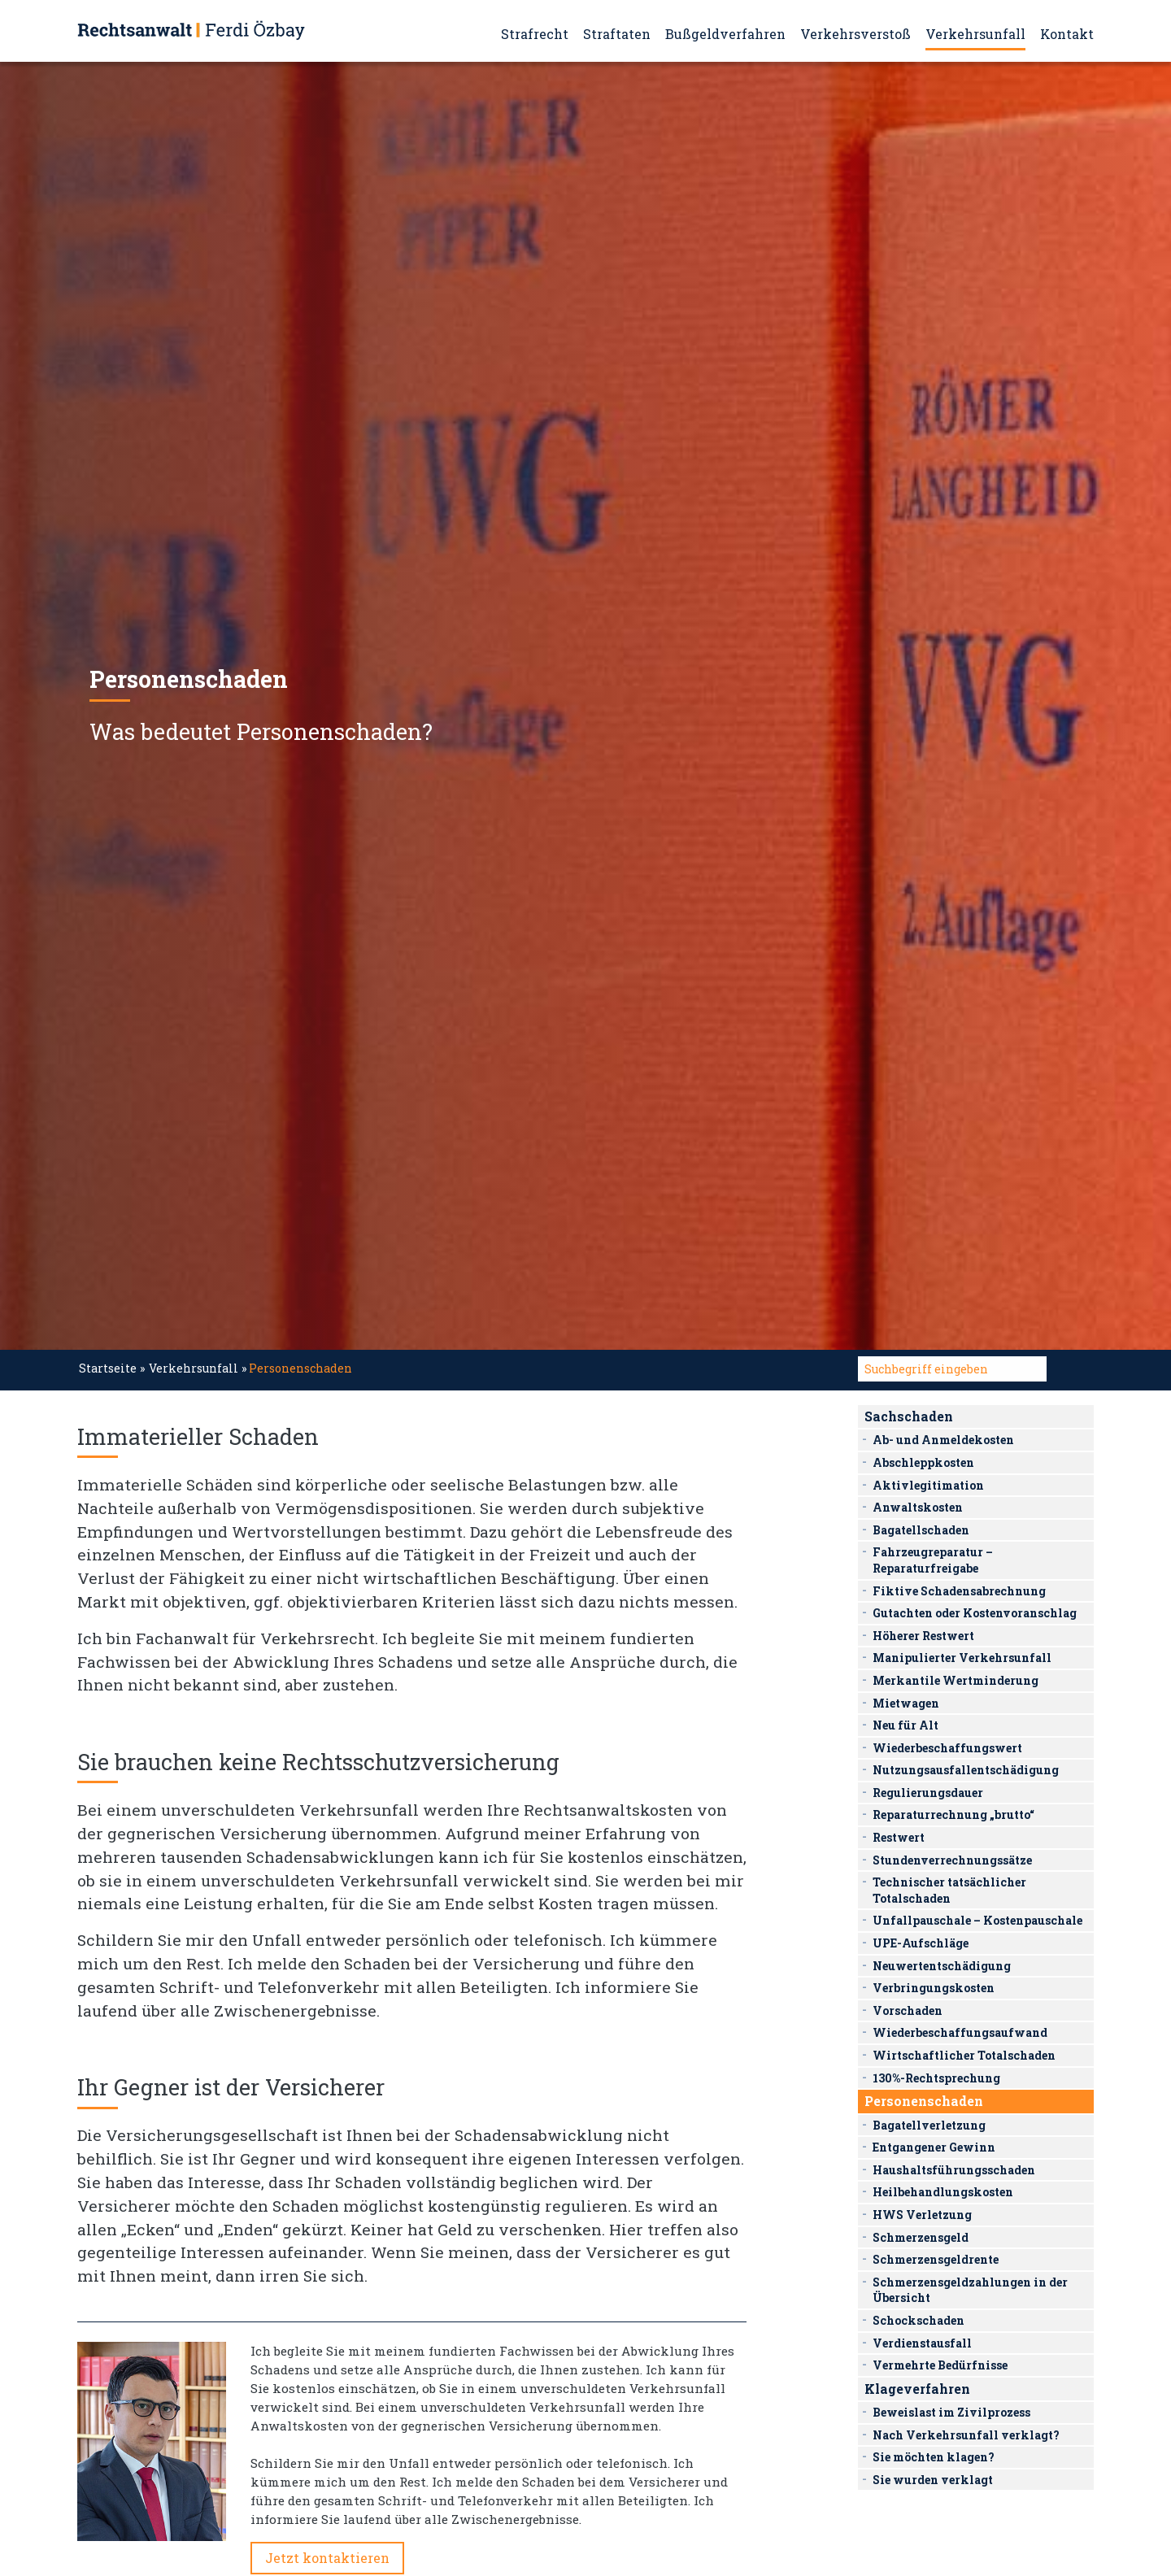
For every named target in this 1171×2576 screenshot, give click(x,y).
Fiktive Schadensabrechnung (959, 1591)
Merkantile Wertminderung (955, 1680)
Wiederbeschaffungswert (947, 1748)
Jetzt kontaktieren (327, 2557)
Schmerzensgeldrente (936, 2259)
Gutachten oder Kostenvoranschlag (975, 1613)
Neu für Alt (905, 1725)
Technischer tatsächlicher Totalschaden (949, 1890)
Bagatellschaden (921, 1530)
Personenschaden (923, 2100)
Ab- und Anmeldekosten (943, 1439)
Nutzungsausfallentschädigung (966, 1770)
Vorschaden (907, 2010)
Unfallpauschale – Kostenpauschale (977, 1920)
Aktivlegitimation (928, 1485)
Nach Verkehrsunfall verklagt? (966, 2435)
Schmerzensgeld (921, 2237)
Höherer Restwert (923, 1635)
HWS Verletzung (922, 2214)
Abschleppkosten (923, 1462)
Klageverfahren (917, 2388)
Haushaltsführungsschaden (954, 2170)
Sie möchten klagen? (934, 2457)
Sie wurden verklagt (933, 2479)
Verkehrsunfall (975, 33)
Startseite (108, 1368)
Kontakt (1067, 33)
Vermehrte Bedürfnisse (940, 2365)
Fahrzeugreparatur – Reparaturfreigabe (933, 1560)
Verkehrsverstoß (855, 33)
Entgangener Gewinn (934, 2147)
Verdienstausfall (922, 2343)
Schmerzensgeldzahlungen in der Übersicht (970, 2290)
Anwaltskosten (918, 1507)
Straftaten (617, 33)
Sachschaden (908, 1416)
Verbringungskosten (934, 1987)
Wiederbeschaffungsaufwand (960, 2032)
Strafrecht (534, 33)
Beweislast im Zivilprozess (951, 2412)
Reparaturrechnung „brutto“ (953, 1814)
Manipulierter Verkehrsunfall (962, 1657)
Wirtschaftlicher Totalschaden (964, 2055)
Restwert (899, 1837)
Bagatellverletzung (929, 2125)
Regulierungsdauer (928, 1792)
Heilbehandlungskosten (943, 2192)
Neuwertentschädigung (942, 1965)
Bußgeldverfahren (725, 33)
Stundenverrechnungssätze (952, 1860)
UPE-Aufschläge (921, 1943)
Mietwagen (906, 1703)
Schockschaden (918, 2320)
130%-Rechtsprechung (936, 2078)
